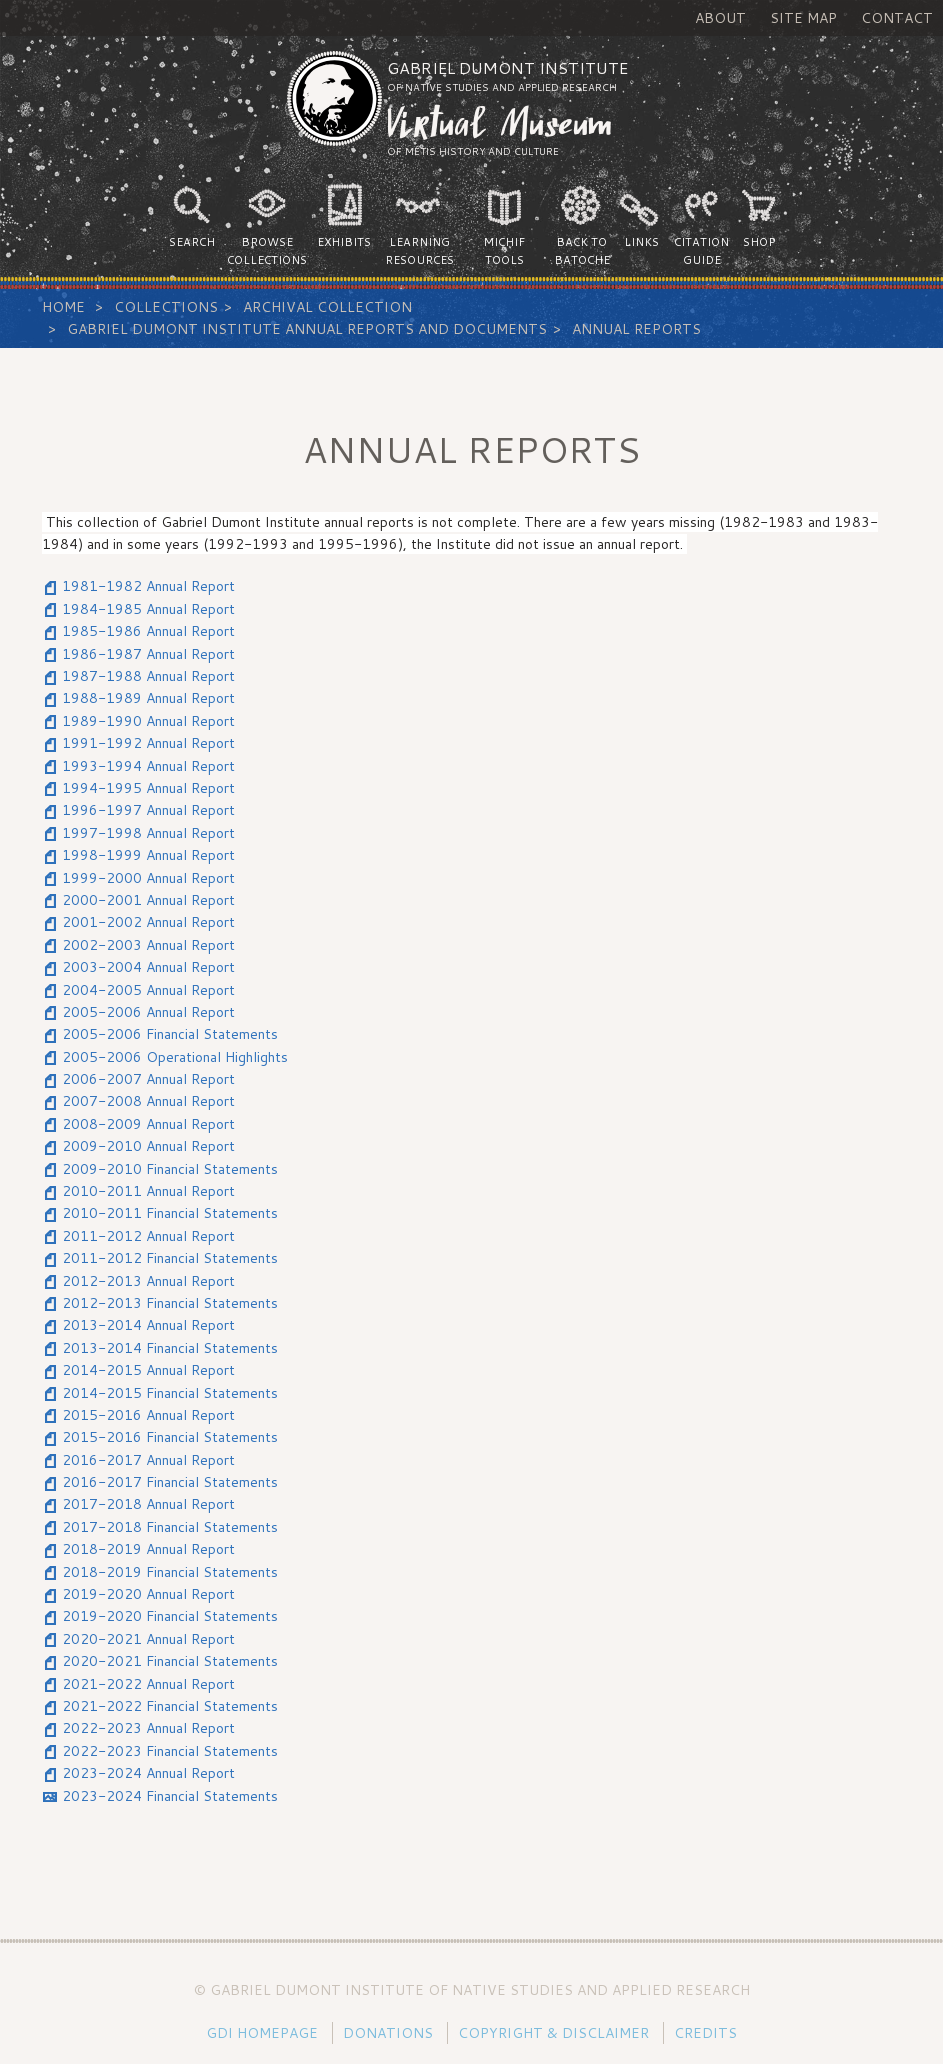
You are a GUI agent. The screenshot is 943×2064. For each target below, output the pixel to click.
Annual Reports (636, 329)
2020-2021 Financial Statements (170, 1661)
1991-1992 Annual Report (148, 743)
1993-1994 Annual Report (148, 766)
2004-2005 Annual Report (148, 990)
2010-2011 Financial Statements (170, 1213)
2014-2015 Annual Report (148, 1370)
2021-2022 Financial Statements (170, 1706)
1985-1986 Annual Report (148, 631)
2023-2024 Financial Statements (170, 1796)
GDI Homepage (262, 2033)
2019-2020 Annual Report (148, 1594)
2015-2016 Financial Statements (170, 1437)
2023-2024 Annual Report (148, 1773)
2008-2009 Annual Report (148, 1124)
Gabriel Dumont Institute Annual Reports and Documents (307, 329)
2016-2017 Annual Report (148, 1460)
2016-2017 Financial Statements (170, 1482)
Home (63, 307)
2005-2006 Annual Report (148, 1012)
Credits (705, 2033)
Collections (166, 307)
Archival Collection (327, 307)
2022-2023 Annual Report (148, 1728)
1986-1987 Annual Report (148, 654)
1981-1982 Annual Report (148, 586)
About (720, 18)
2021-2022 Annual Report (148, 1684)
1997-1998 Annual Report (148, 833)
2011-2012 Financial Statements (170, 1258)
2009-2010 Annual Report (148, 1146)
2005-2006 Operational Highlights (175, 1057)
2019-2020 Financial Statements (170, 1616)
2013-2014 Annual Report (148, 1325)
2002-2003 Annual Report (148, 945)
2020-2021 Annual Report (148, 1639)
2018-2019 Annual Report (148, 1549)
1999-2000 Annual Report (148, 878)
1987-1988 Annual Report (148, 676)
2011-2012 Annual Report (148, 1236)
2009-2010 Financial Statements (170, 1169)
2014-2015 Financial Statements (170, 1393)
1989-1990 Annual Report (148, 721)
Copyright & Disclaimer (553, 2033)
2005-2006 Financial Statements (170, 1034)
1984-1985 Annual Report (148, 609)
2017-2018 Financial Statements (170, 1527)
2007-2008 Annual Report (148, 1101)
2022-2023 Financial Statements (170, 1751)
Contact (897, 18)
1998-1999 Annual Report (148, 855)
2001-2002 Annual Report (148, 922)
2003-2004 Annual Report (148, 967)
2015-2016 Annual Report (148, 1415)
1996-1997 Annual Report (148, 810)
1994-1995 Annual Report (148, 788)
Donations (388, 2033)
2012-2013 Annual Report (148, 1281)
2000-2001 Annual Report (148, 900)
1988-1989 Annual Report (148, 698)
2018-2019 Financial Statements (170, 1572)
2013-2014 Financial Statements (170, 1348)
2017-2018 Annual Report (148, 1504)
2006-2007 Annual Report (148, 1079)
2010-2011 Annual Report (148, 1191)
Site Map (803, 18)
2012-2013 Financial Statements (170, 1303)
